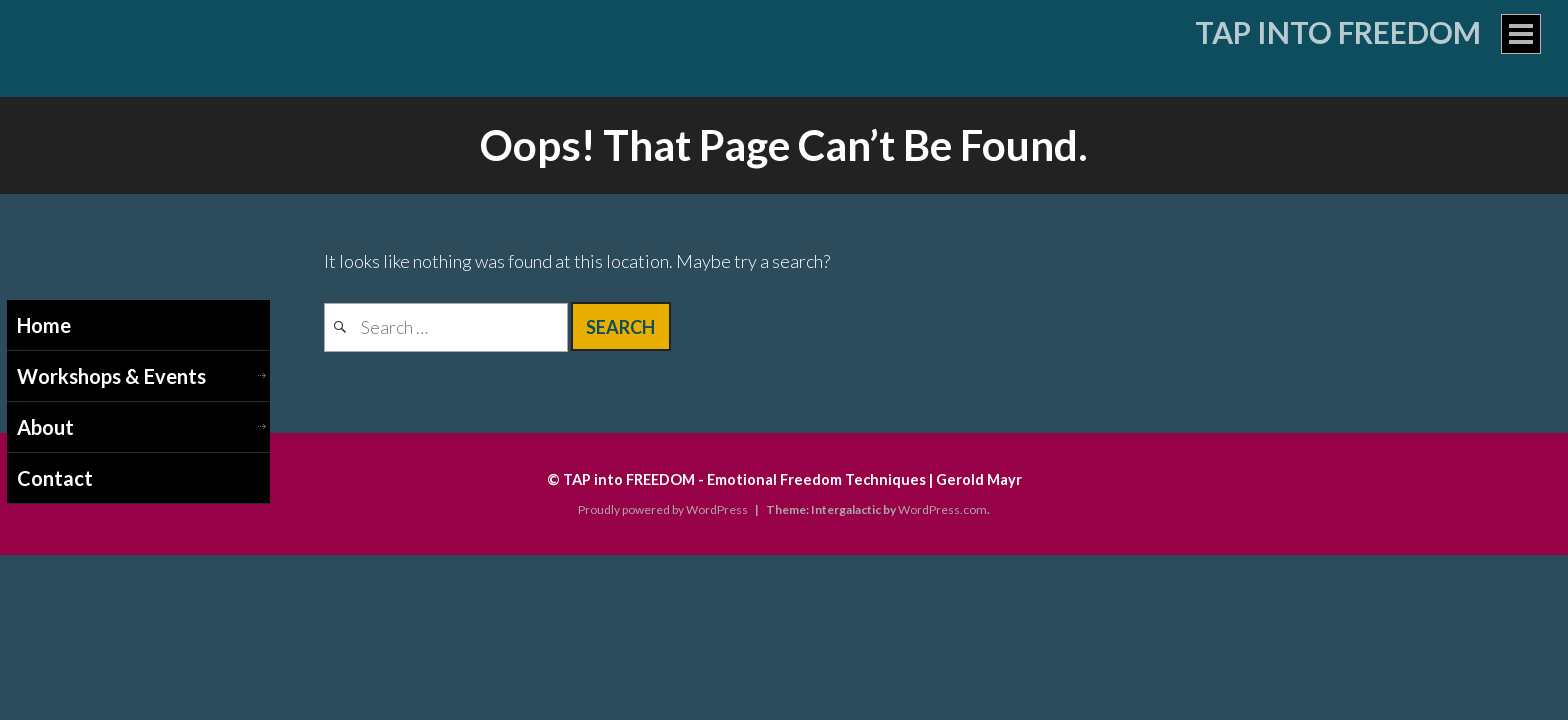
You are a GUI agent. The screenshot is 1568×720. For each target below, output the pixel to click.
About (45, 427)
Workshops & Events (111, 376)
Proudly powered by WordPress (663, 509)
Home (44, 325)
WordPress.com (942, 509)
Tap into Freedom (1338, 32)
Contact (55, 478)
